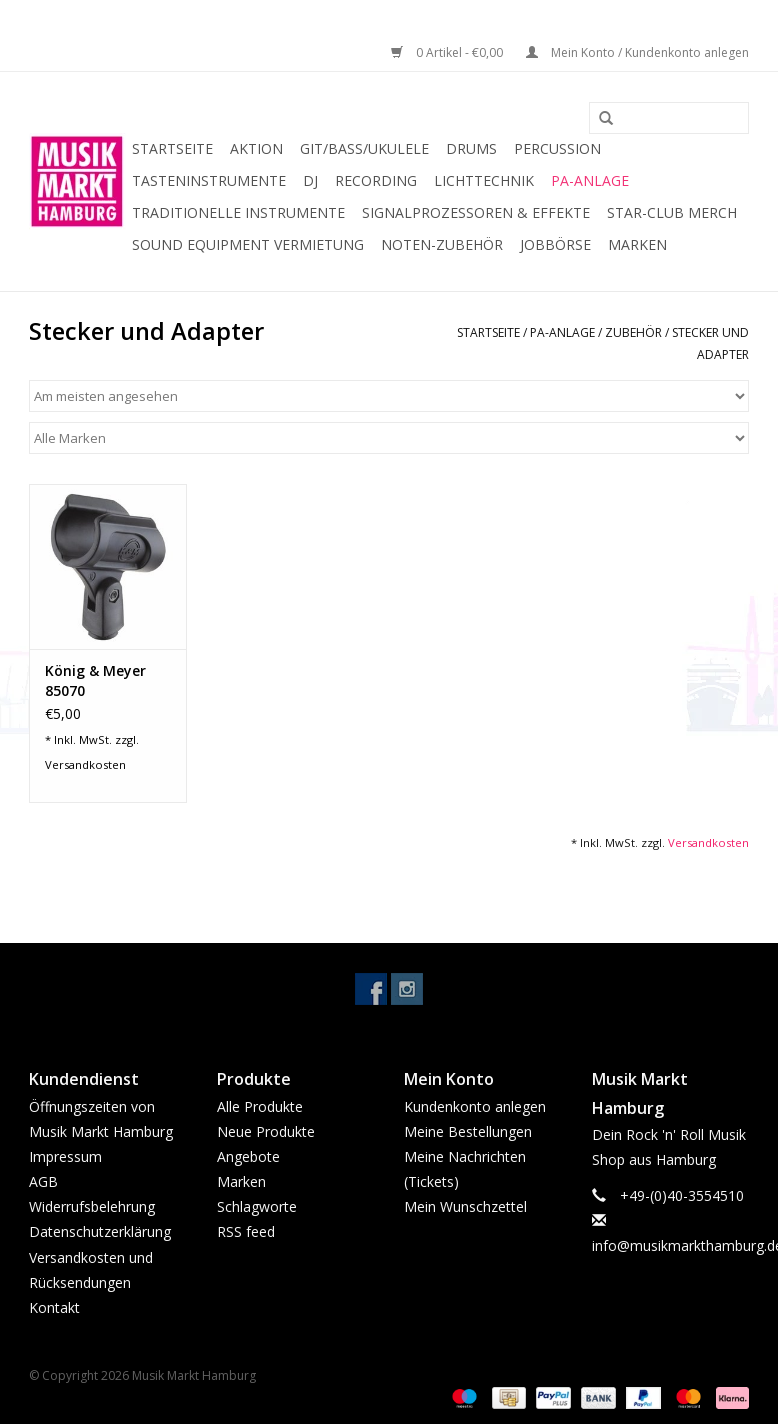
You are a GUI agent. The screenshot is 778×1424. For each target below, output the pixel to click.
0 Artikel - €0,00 (448, 52)
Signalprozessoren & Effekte (476, 212)
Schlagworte (257, 1206)
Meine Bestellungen (468, 1131)
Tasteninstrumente (209, 180)
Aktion (256, 148)
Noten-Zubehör (442, 244)
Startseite (172, 148)
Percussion (557, 148)
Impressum (65, 1156)
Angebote (248, 1156)
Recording (376, 180)
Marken (637, 244)
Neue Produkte (266, 1131)
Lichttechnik (484, 180)
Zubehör (635, 332)
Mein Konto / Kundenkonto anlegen (637, 52)
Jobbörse (555, 244)
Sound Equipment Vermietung (248, 244)
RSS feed (246, 1231)
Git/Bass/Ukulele (364, 148)
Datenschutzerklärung (100, 1231)
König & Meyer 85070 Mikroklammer (96, 681)
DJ (310, 180)
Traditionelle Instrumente (238, 212)
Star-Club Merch (672, 212)
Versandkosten (85, 764)
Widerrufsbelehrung (92, 1206)
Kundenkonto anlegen (475, 1106)
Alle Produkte (260, 1106)
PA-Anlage (590, 180)
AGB (43, 1181)
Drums (471, 148)
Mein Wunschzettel (465, 1206)
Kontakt (54, 1307)
